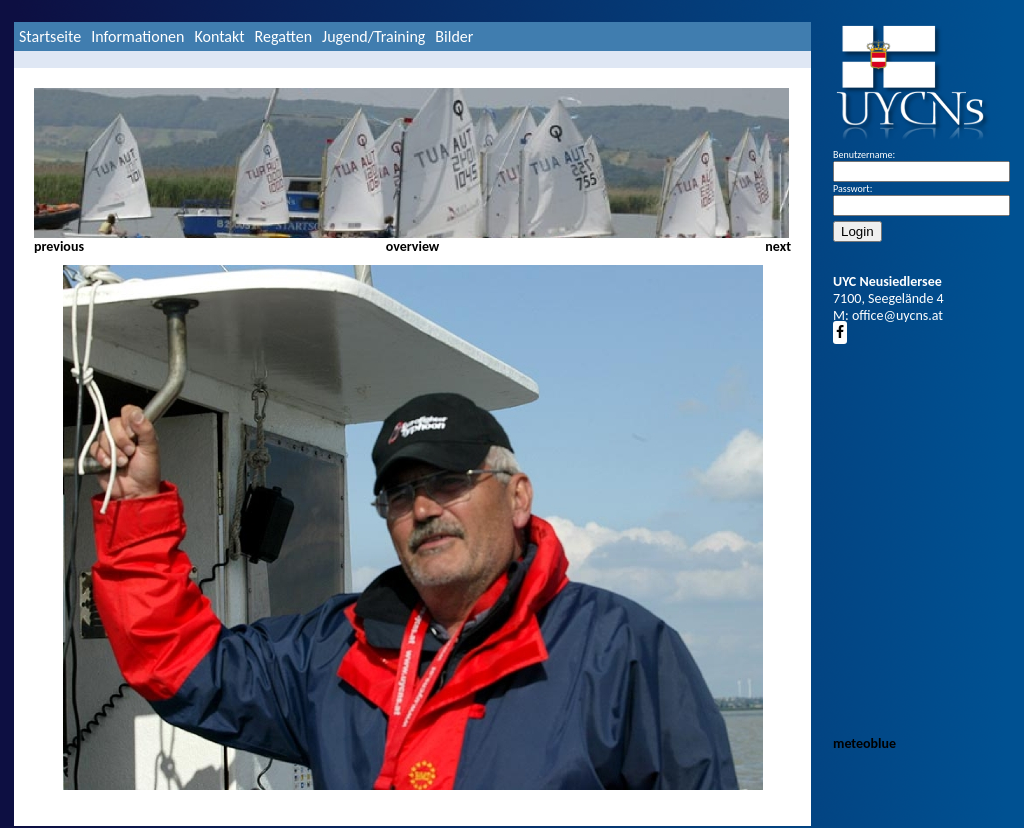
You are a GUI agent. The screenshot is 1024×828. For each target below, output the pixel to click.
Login (857, 231)
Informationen (137, 36)
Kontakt (219, 36)
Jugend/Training (373, 36)
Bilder (454, 36)
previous (59, 246)
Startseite (50, 36)
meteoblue (864, 743)
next (778, 246)
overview (413, 246)
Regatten (283, 36)
